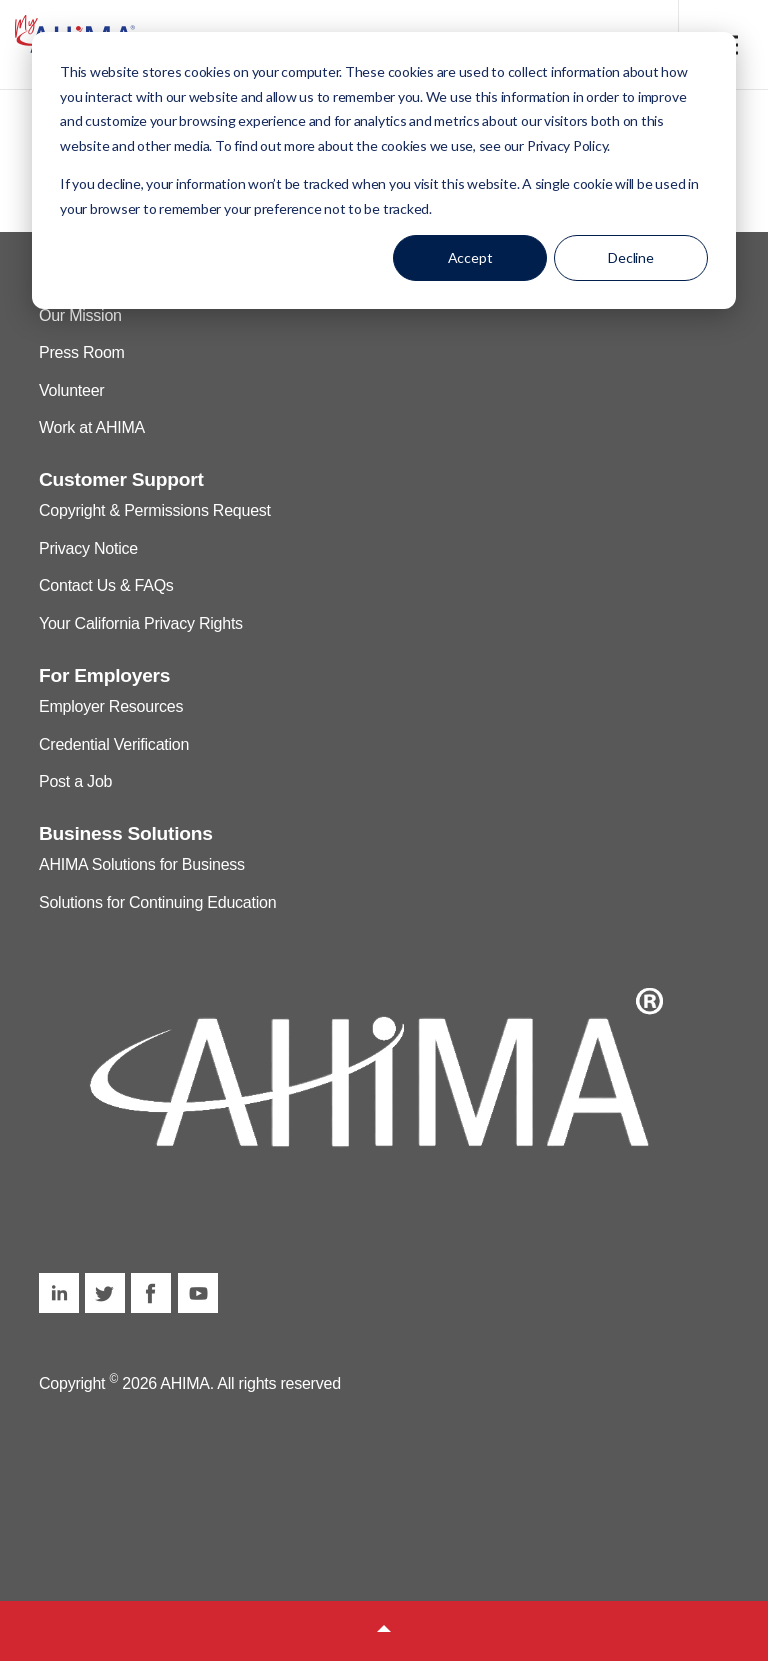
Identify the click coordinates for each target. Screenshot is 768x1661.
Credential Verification (114, 744)
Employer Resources (111, 706)
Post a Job (75, 781)
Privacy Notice (88, 548)
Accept (470, 257)
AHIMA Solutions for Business (142, 864)
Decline (631, 257)
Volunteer (71, 390)
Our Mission (80, 315)
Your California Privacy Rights (141, 623)
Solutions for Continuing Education (157, 902)
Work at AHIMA (92, 427)
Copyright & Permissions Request (155, 510)
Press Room (82, 352)
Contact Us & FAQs (106, 585)
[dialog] (384, 170)
